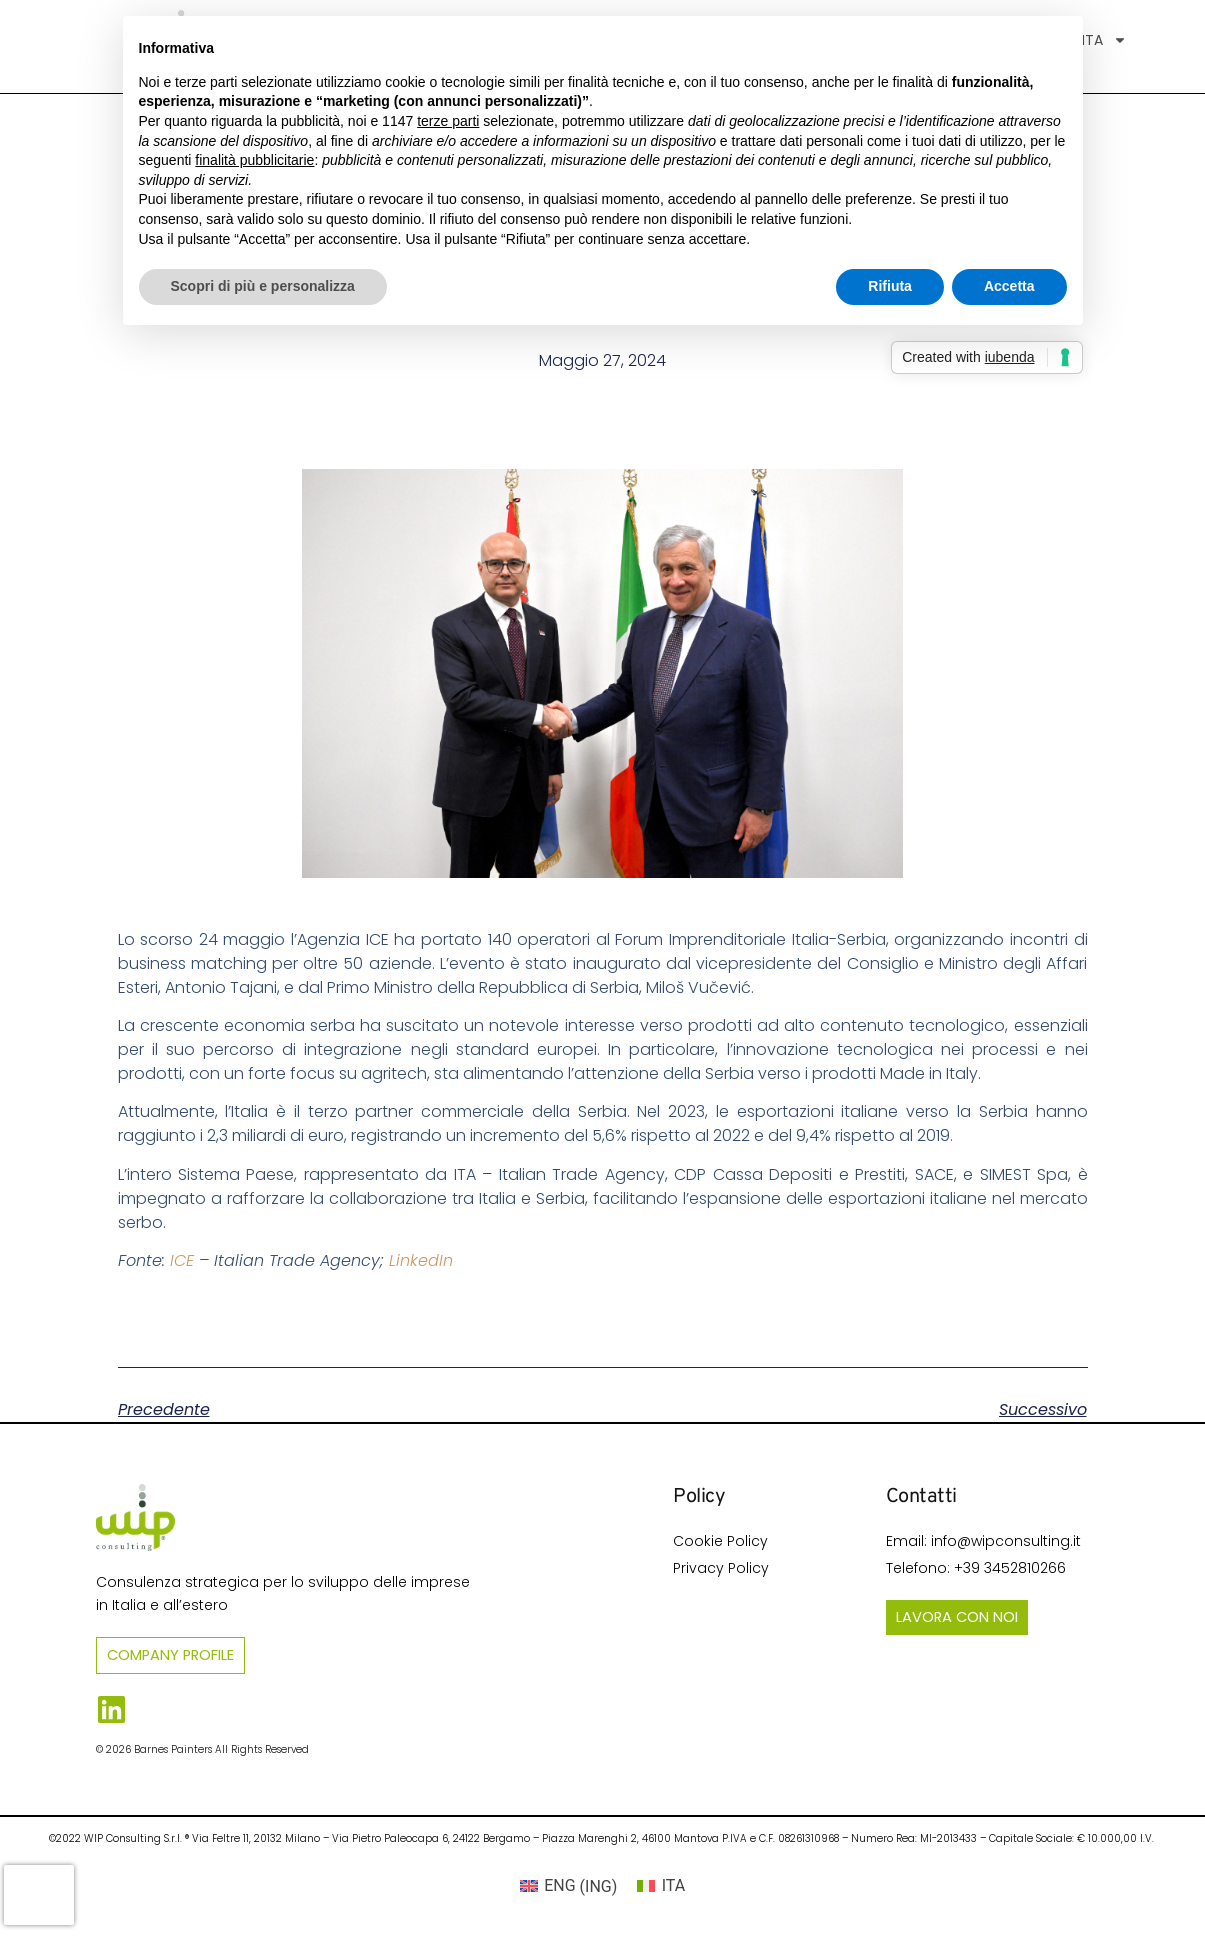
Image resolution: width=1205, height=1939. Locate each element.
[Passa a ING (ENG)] (569, 1887)
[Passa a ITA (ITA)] (661, 1887)
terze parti (448, 121)
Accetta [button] (1009, 286)
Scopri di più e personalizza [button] (263, 286)
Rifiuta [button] (890, 286)
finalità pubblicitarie (254, 160)
